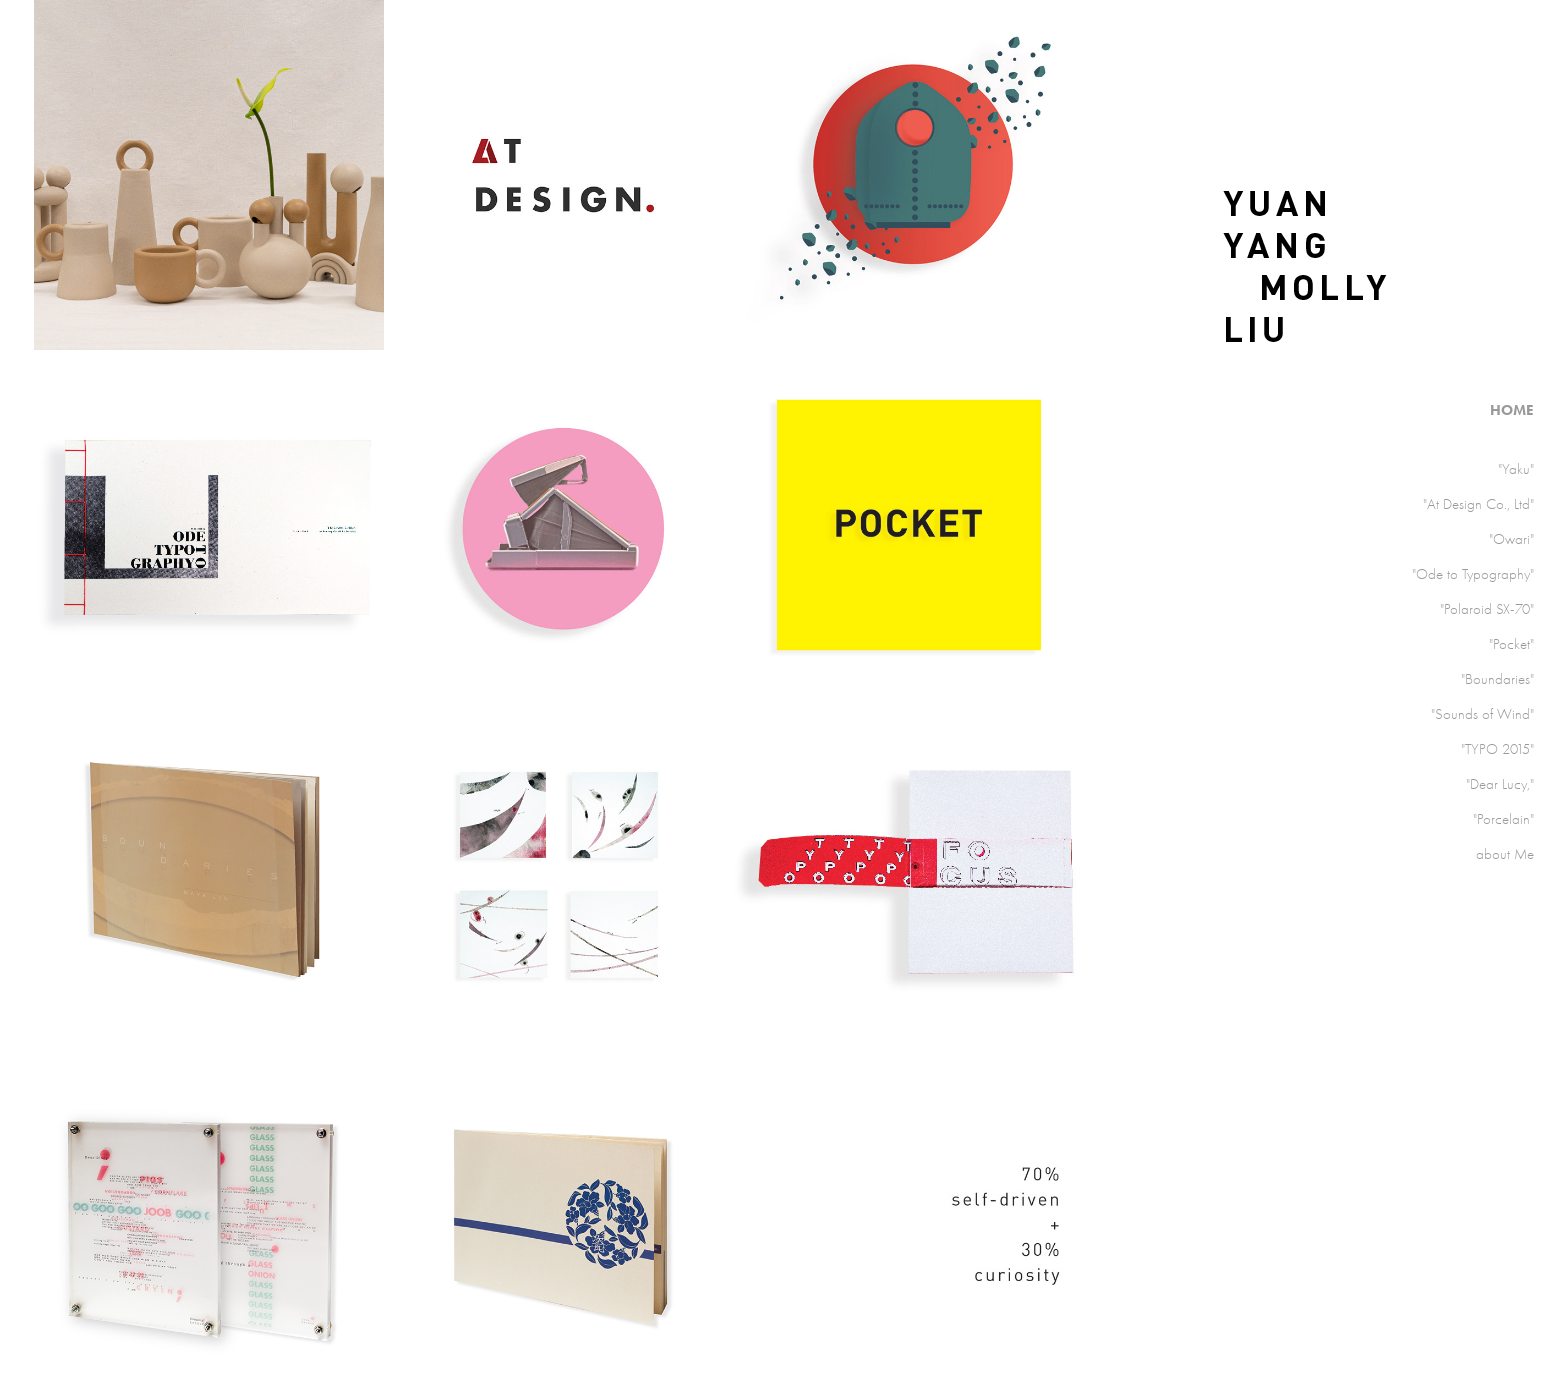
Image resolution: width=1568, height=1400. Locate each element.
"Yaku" (1516, 469)
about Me (1505, 854)
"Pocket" (1511, 644)
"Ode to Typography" (1473, 574)
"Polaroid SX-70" (1487, 609)
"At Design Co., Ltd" (1478, 504)
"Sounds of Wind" (1482, 714)
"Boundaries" (1497, 679)
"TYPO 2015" (1497, 749)
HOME (1512, 410)
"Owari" (1511, 539)
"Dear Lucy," (1500, 784)
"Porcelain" (1503, 819)
